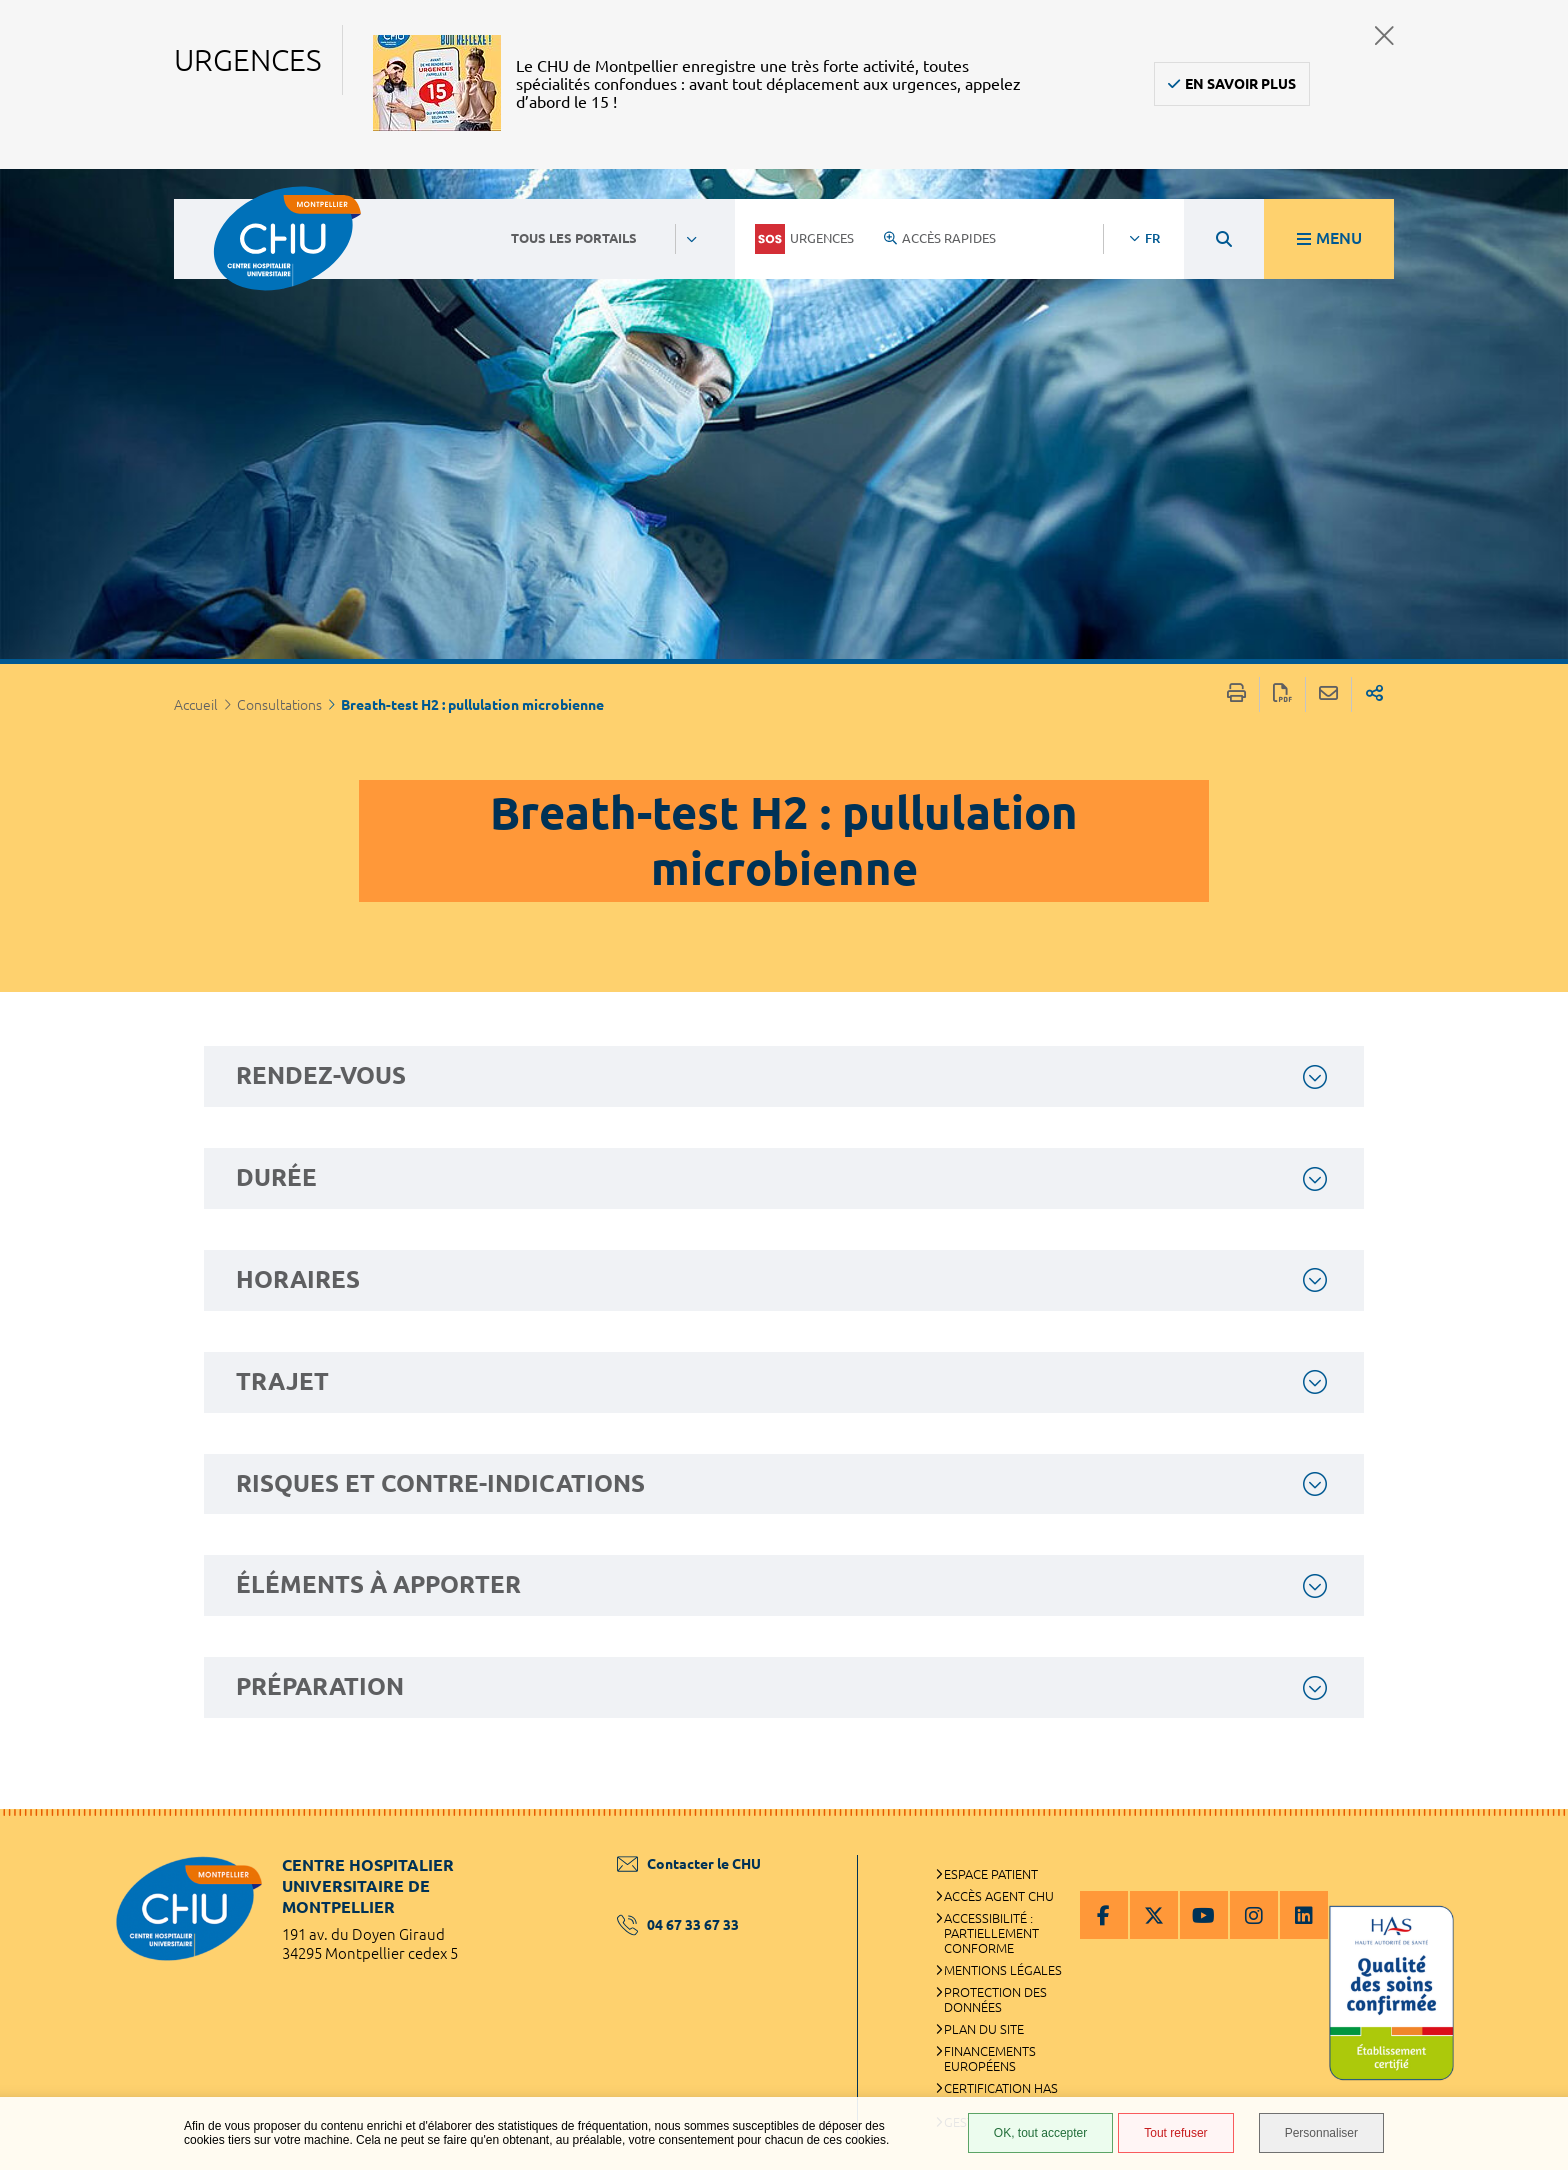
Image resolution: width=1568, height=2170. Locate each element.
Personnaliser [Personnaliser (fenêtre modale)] (1321, 2133)
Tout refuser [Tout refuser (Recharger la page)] (1175, 2133)
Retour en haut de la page (1533, 1849)
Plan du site (984, 2029)
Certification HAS (1001, 2088)
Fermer (1384, 35)
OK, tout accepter (1040, 2133)
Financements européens (990, 2058)
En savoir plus (1240, 84)
